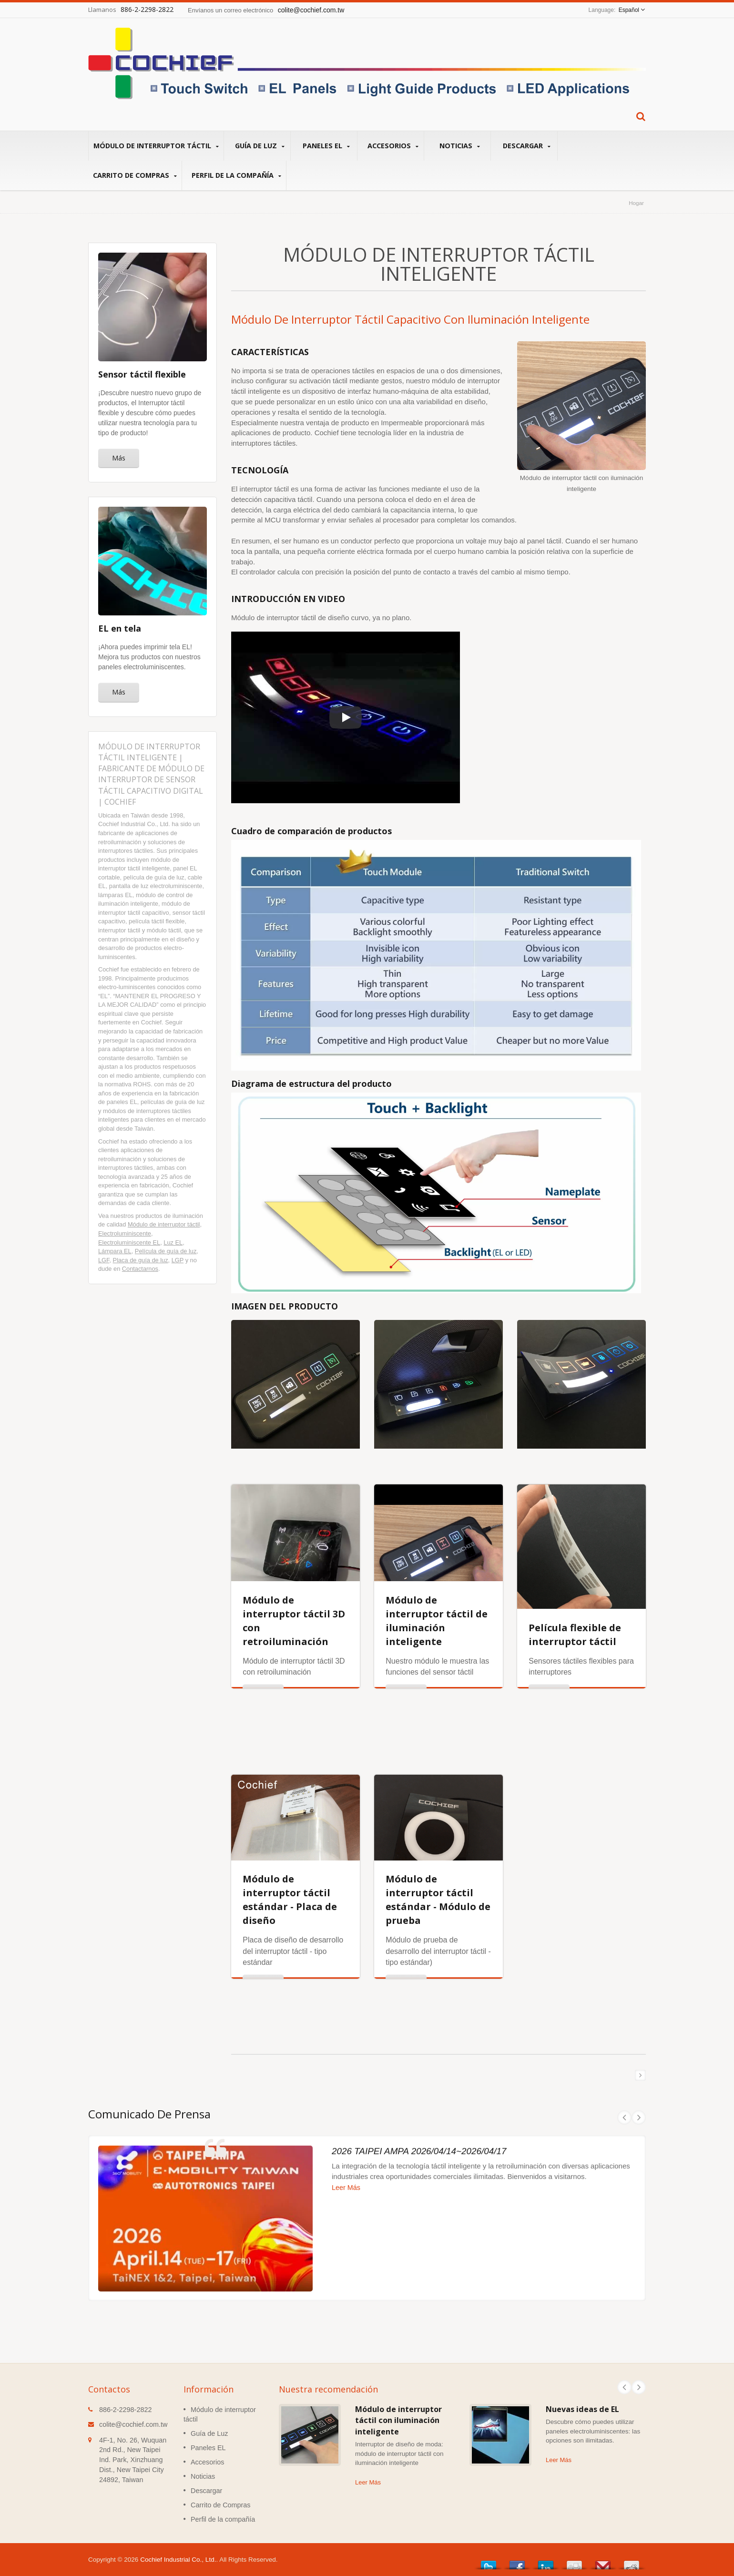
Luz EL (173, 1242)
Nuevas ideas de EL (582, 2409)
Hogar (636, 203)
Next (639, 2387)
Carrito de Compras (135, 175)
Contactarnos (140, 1268)
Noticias (459, 146)
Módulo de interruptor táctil (156, 146)
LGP (178, 1260)
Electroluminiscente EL (129, 1242)
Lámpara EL (115, 1251)
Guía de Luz (259, 146)
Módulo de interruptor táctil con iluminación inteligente (398, 2420)
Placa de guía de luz (140, 1260)
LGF (103, 1260)
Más (118, 457)
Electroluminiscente (124, 1233)
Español (629, 10)
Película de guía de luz (165, 1251)
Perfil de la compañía (236, 175)
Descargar (526, 146)
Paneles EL (326, 146)
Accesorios (393, 146)
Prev (624, 2387)
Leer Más (368, 2482)
